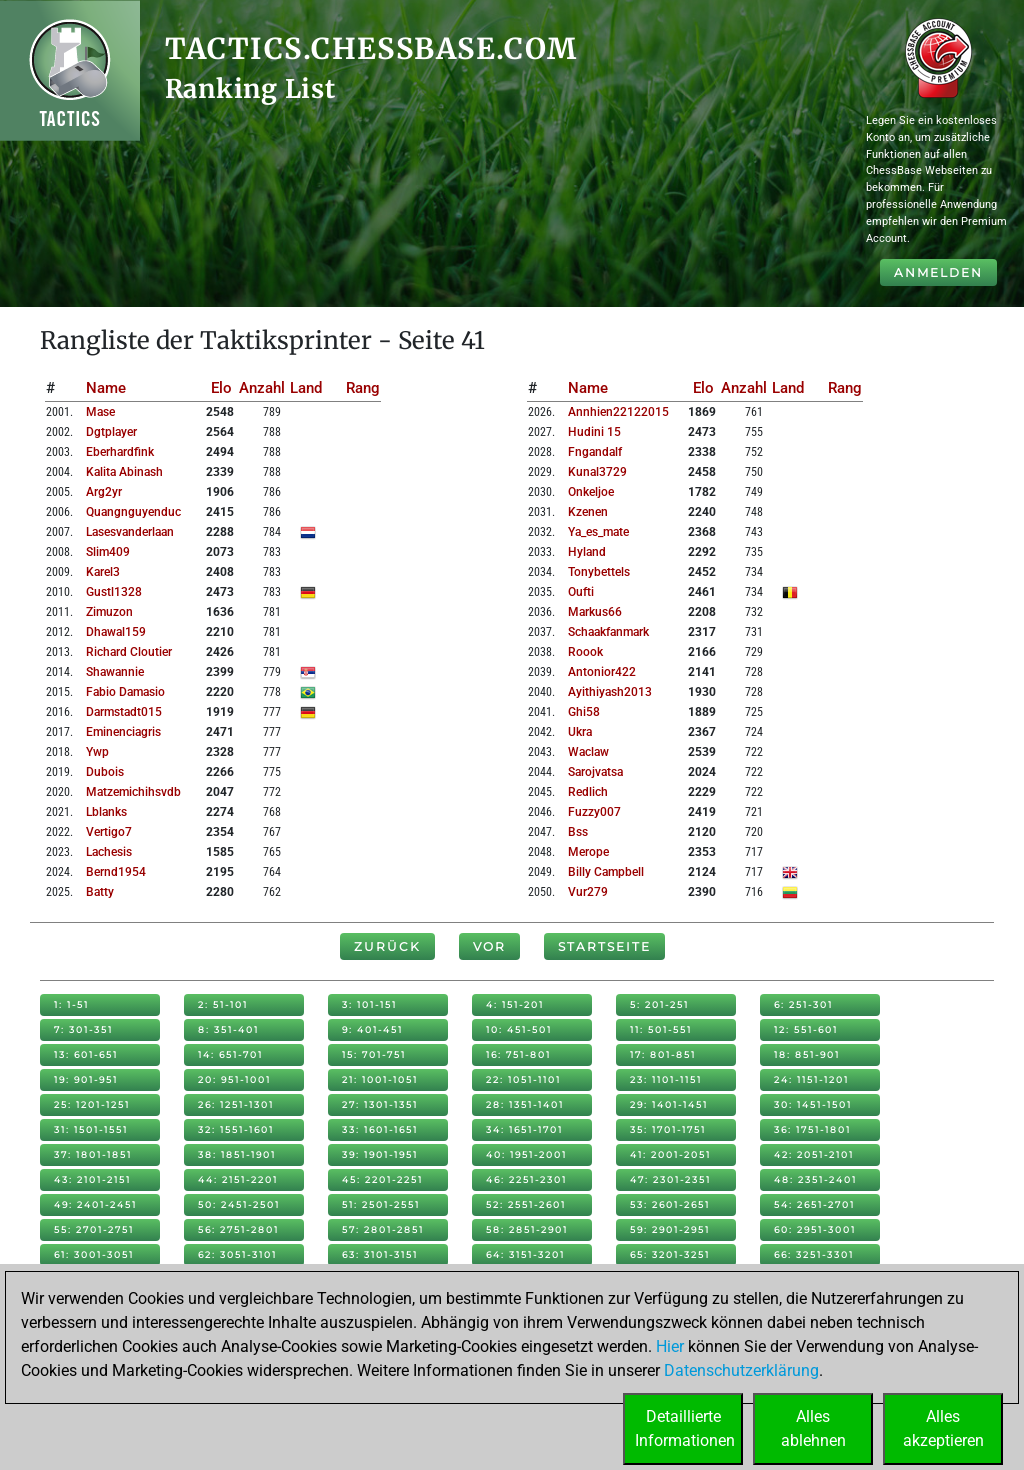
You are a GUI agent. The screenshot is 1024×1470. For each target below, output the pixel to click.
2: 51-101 (223, 1004)
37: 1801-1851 (93, 1154)
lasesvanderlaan (130, 532)
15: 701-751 (374, 1054)
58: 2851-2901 (527, 1229)
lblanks (106, 812)
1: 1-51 (71, 1004)
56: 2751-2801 (238, 1229)
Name (106, 388)
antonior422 (602, 672)
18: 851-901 (807, 1054)
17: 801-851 (663, 1054)
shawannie (115, 672)
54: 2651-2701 (814, 1204)
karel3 (103, 572)
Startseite (604, 946)
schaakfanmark (608, 632)
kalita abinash (124, 472)
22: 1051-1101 (523, 1079)
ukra (580, 732)
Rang (363, 388)
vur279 (588, 892)
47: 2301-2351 (670, 1179)
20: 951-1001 (234, 1079)
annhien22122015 (618, 412)
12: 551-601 (806, 1029)
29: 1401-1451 (669, 1104)
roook (585, 652)
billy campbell (606, 872)
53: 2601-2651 (670, 1204)
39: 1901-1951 (380, 1154)
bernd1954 (116, 872)
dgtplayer (111, 432)
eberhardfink (120, 452)
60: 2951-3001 (815, 1229)
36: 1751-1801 (812, 1129)
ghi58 (584, 712)
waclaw (588, 752)
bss (578, 832)
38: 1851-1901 (237, 1154)
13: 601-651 (86, 1054)
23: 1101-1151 (666, 1079)
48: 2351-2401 (815, 1179)
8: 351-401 (228, 1029)
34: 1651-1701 (524, 1129)
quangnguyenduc (133, 512)
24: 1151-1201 (811, 1079)
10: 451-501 (519, 1029)
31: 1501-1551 (91, 1129)
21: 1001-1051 (380, 1079)
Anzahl (262, 388)
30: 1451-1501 (813, 1104)
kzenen (588, 512)
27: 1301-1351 (380, 1104)
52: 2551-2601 (526, 1204)
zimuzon (109, 612)
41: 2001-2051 (670, 1154)
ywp (97, 752)
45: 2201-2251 (382, 1179)
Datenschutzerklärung (741, 1370)
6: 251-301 (803, 1004)
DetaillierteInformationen (685, 1428)
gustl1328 (114, 592)
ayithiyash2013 (610, 692)
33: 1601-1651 (380, 1129)
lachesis (109, 852)
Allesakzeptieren (943, 1428)
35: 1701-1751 (668, 1129)
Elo (221, 388)
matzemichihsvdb (133, 792)
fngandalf (595, 452)
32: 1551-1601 (236, 1129)
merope (588, 852)
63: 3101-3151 (380, 1254)
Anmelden (938, 272)
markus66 (595, 612)
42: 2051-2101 (814, 1154)
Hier (670, 1346)
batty (100, 892)
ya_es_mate (598, 532)
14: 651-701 (230, 1054)
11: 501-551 (661, 1029)
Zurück (387, 946)
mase (100, 412)
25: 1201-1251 (92, 1104)
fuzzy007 (594, 812)
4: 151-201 (515, 1004)
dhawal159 (116, 632)
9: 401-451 (372, 1029)
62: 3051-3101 (237, 1254)
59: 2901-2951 (670, 1229)
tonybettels (599, 572)
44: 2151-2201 (238, 1179)
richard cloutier (129, 652)
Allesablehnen (813, 1428)
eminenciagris (123, 732)
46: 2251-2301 (526, 1179)
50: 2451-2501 (239, 1204)
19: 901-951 (86, 1079)
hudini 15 (594, 432)
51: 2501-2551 (381, 1204)
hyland (587, 552)
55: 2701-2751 (94, 1229)
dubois (105, 772)
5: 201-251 (659, 1004)
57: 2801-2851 (383, 1229)
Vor (489, 946)
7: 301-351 (83, 1029)
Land (306, 388)
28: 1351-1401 (525, 1104)
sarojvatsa (595, 772)
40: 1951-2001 (526, 1154)
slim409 (108, 552)
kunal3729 (597, 472)
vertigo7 (109, 832)
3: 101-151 (369, 1004)
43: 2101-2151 (92, 1179)
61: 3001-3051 (94, 1254)
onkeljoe (591, 492)
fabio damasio (125, 692)
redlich (588, 792)
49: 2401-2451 (95, 1204)
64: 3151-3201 (525, 1254)
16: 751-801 (518, 1054)
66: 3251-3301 (814, 1254)
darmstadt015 (124, 712)
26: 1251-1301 (236, 1104)
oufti (581, 592)
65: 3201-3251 (670, 1254)
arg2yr (104, 492)
